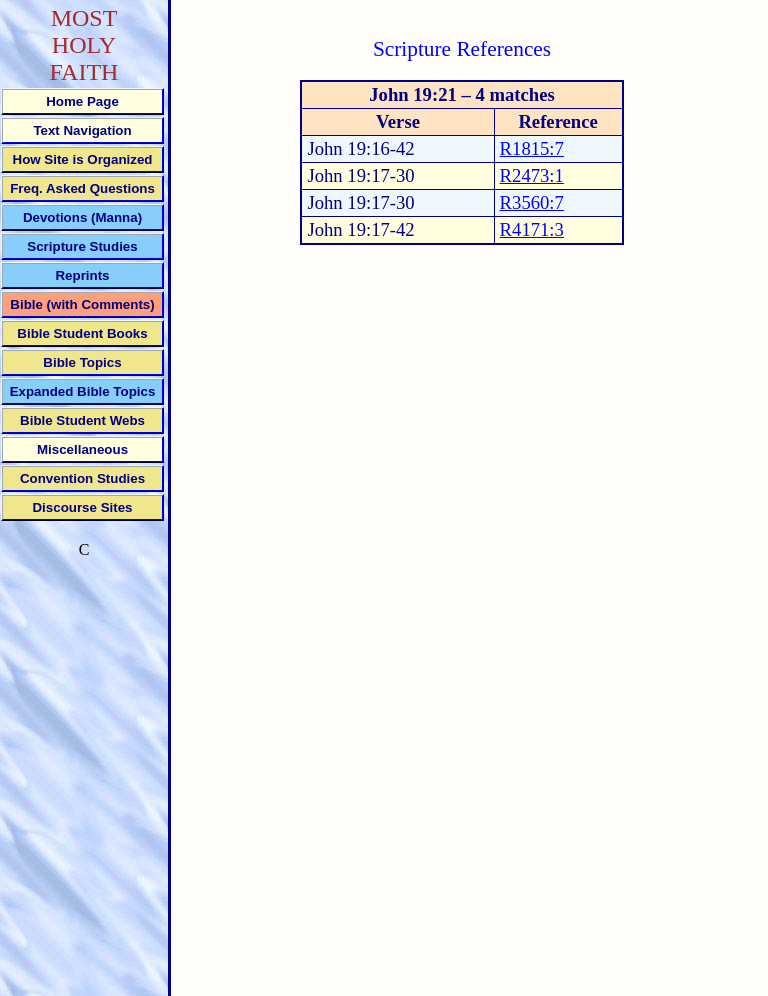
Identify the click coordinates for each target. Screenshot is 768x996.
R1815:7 (532, 148)
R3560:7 (532, 202)
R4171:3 (532, 229)
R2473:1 (532, 175)
